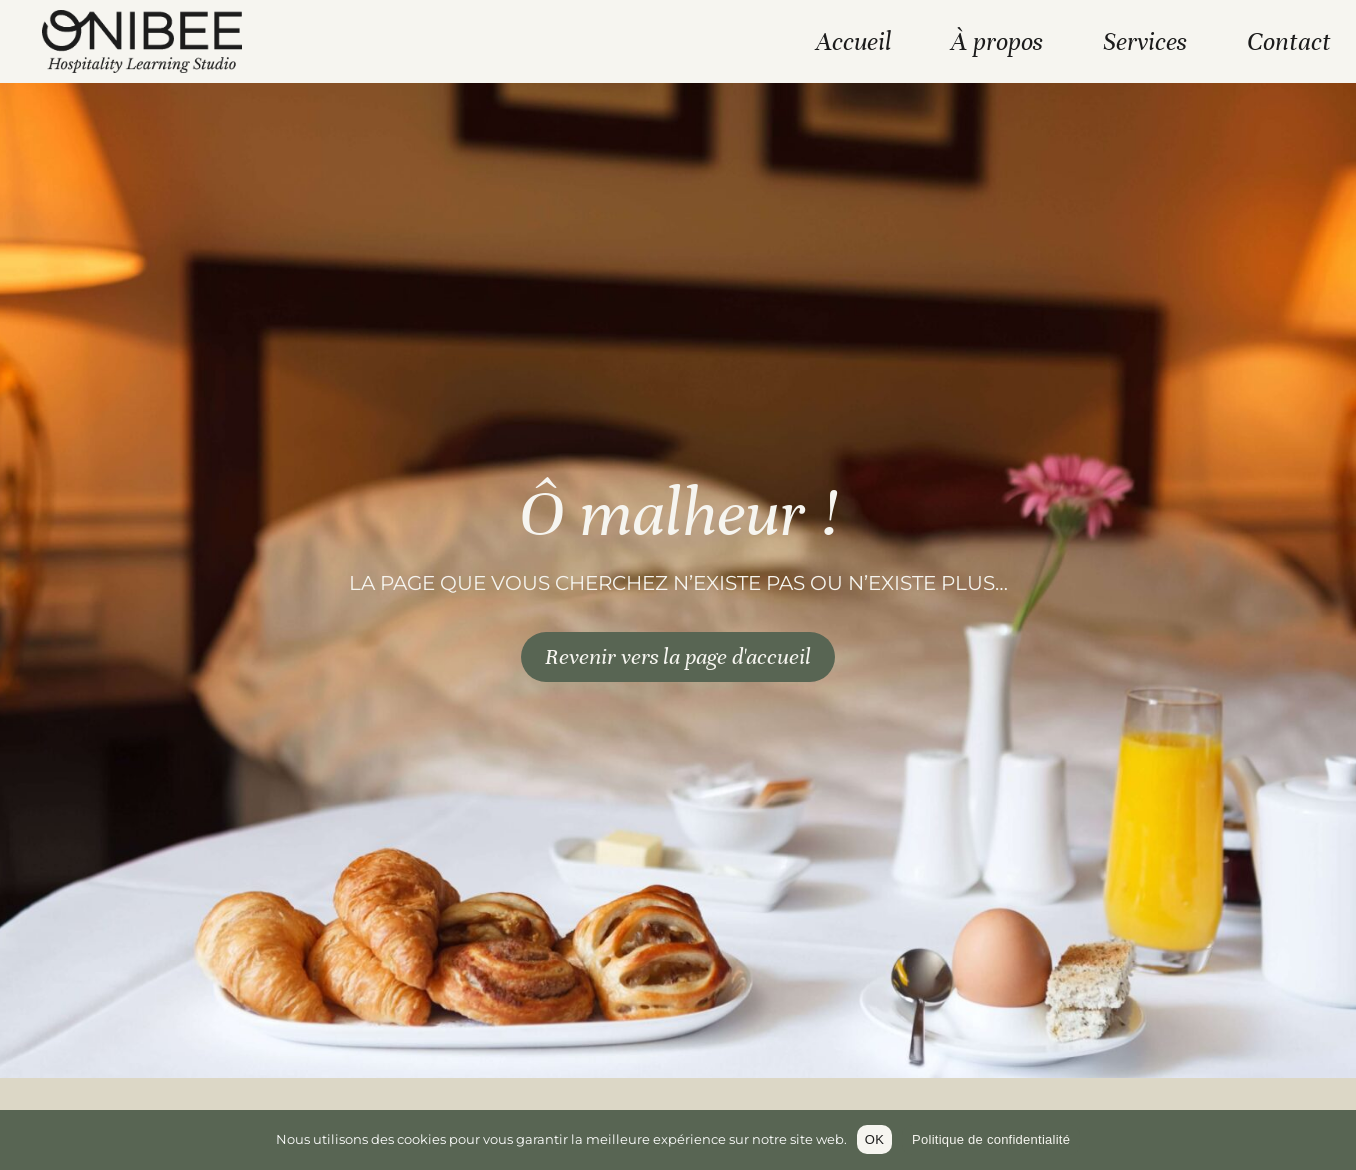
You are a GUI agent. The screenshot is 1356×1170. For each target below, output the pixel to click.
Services (1145, 41)
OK (874, 1139)
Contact (1289, 41)
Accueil (853, 41)
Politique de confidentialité (991, 1139)
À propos (997, 41)
